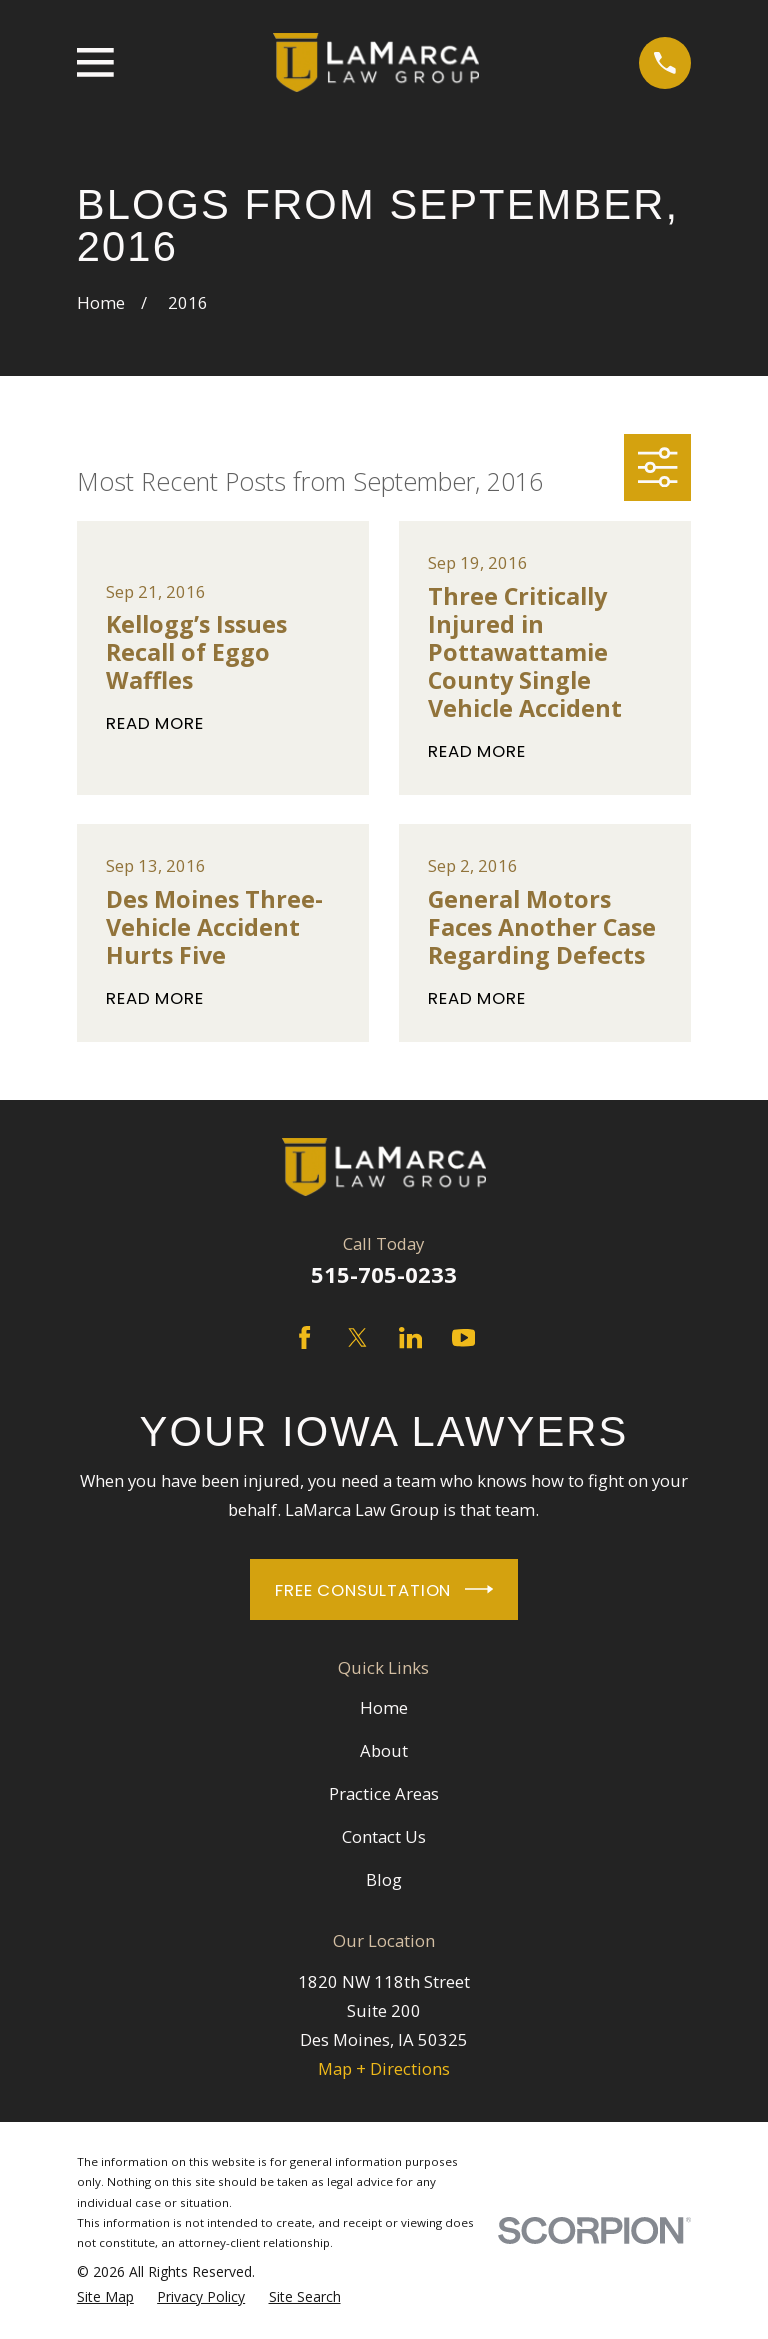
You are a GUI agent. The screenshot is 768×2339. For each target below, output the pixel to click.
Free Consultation (384, 1589)
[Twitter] (357, 1337)
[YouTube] (463, 1337)
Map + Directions (384, 2068)
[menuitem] (105, 2297)
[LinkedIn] (410, 1337)
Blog (384, 1879)
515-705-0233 (384, 1274)
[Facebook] (304, 1337)
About (384, 1750)
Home (384, 1707)
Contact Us (384, 1836)
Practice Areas (384, 1793)
